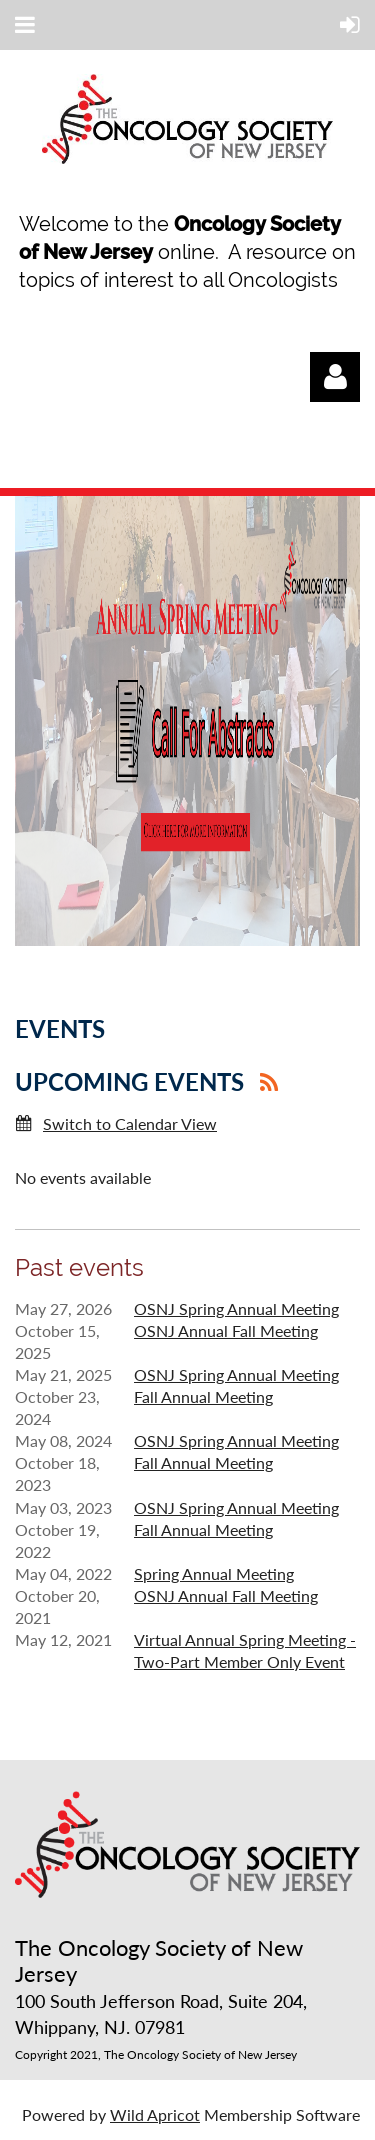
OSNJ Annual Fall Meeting (226, 1330)
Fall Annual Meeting (203, 1396)
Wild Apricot (155, 2114)
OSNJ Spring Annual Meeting (236, 1308)
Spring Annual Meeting (214, 1573)
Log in (335, 377)
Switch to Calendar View (130, 1123)
